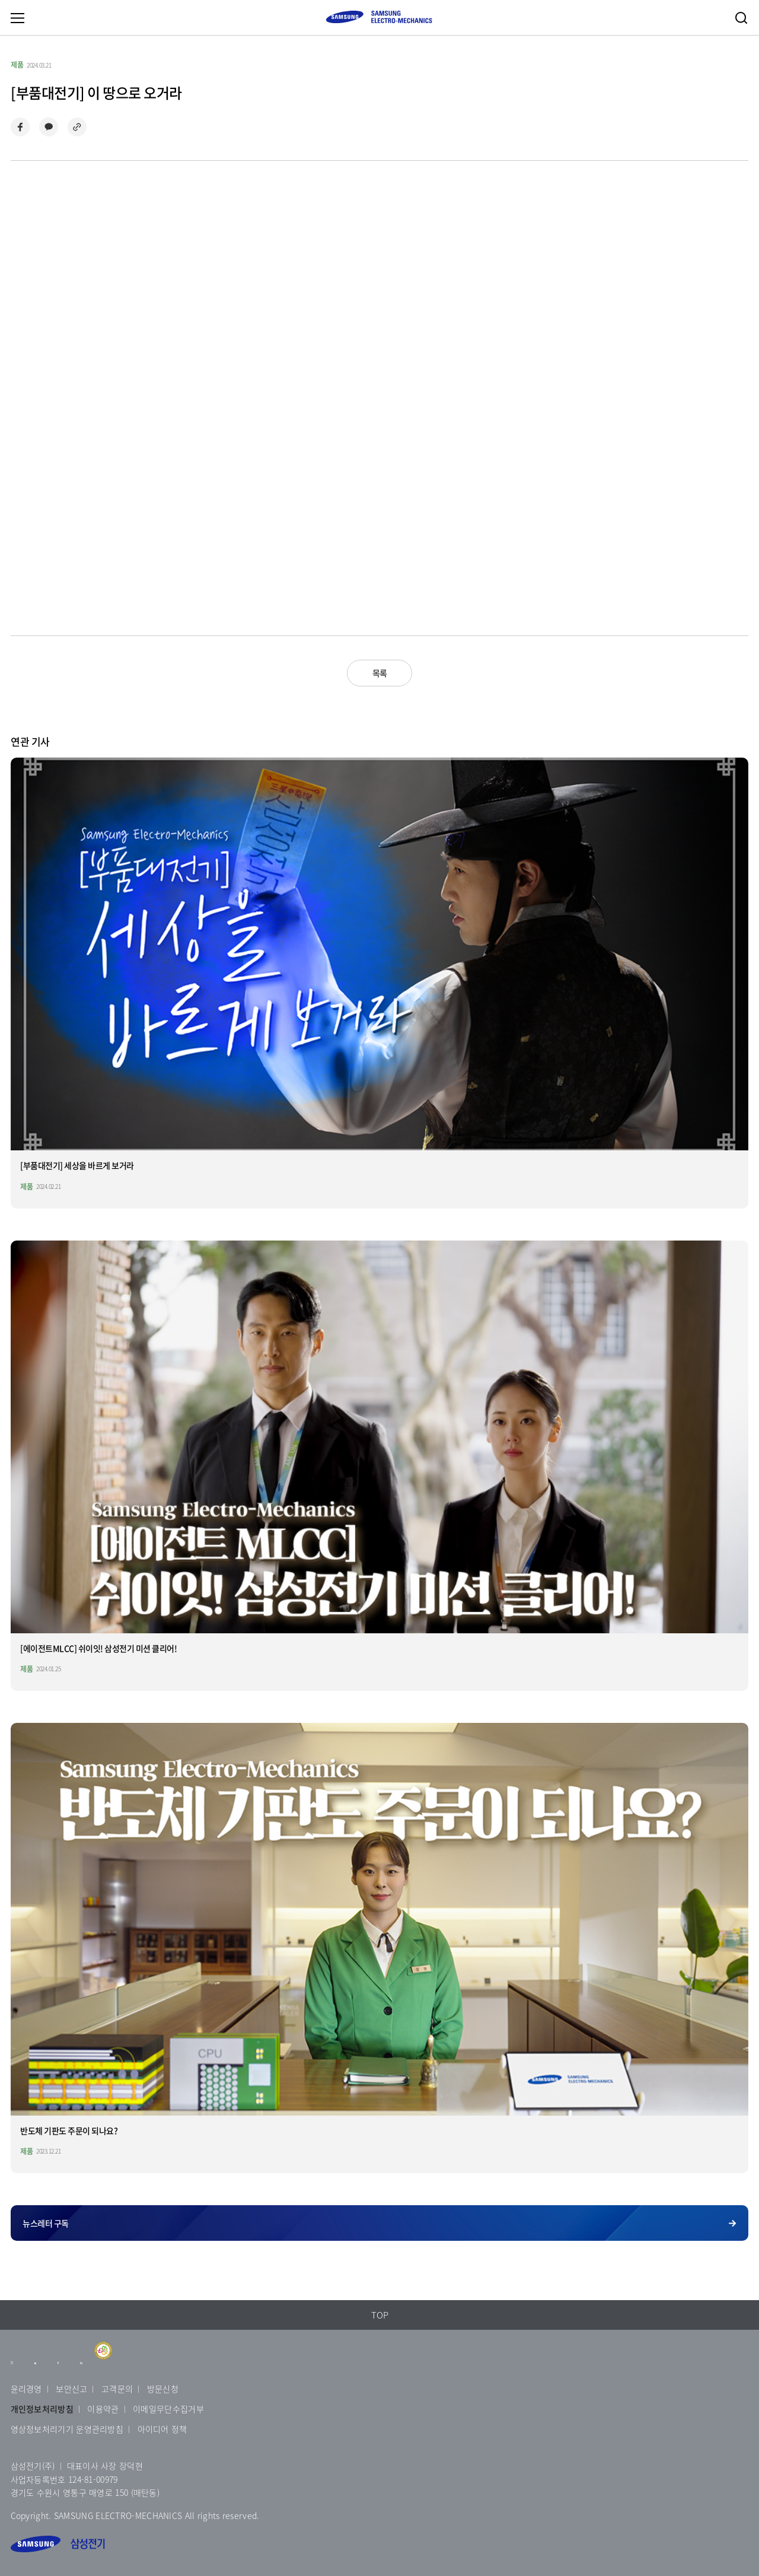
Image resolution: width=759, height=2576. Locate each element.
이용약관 (103, 2409)
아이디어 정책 (162, 2429)
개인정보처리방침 (42, 2409)
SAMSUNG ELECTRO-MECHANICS (379, 17)
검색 (741, 18)
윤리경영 (26, 2388)
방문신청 (162, 2388)
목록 (379, 673)
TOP (379, 2314)
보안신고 (71, 2388)
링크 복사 (77, 126)
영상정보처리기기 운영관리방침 (67, 2429)
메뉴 (17, 18)
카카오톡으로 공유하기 (48, 126)
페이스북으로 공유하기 (20, 126)
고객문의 (117, 2388)
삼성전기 (58, 2544)
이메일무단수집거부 (168, 2409)
